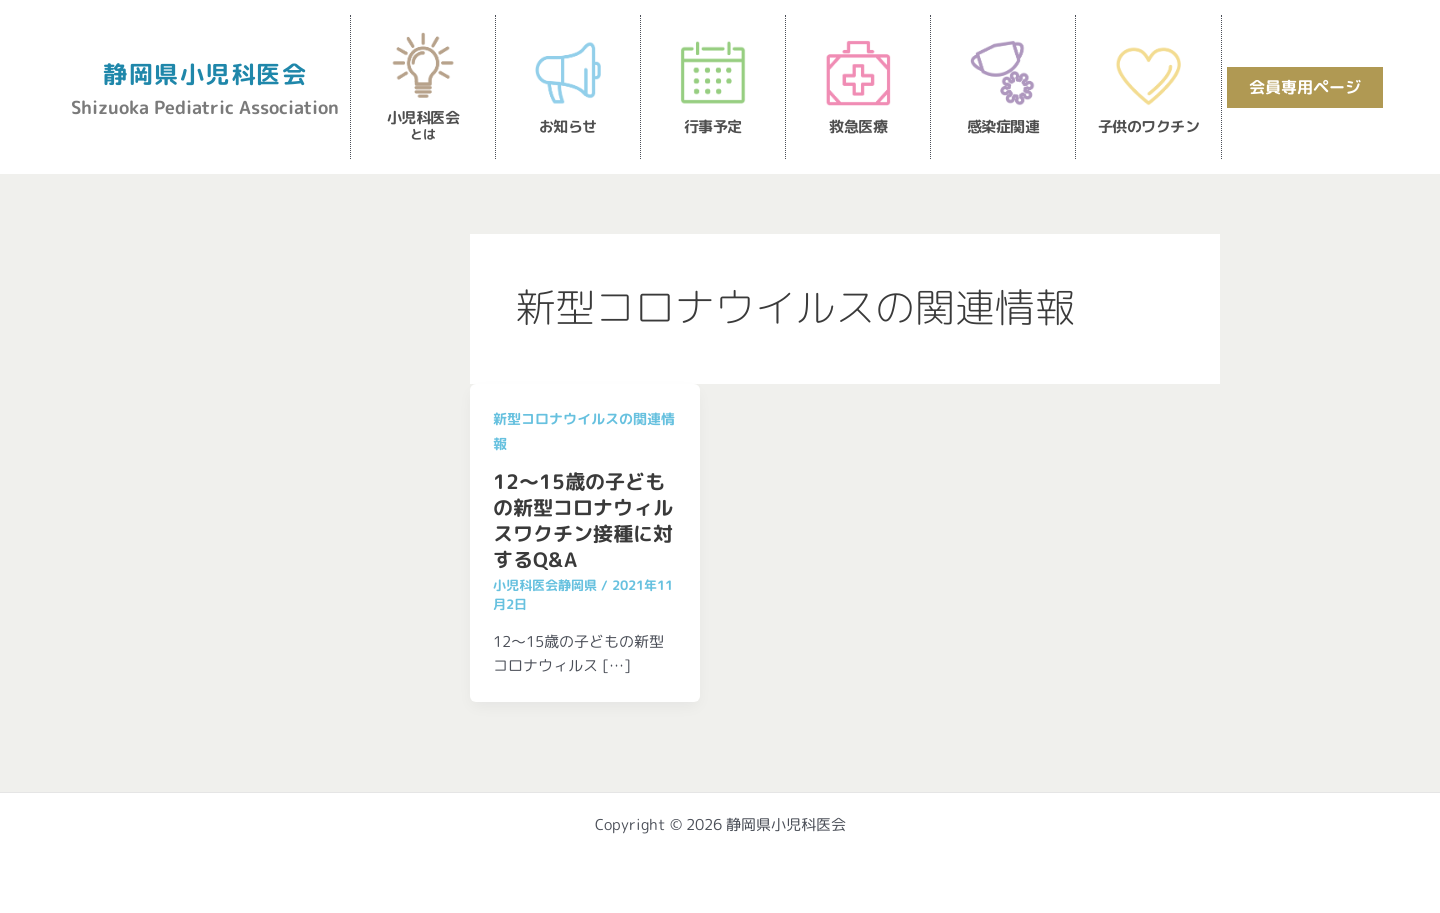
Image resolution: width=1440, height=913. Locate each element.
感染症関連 (1003, 126)
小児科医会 (423, 125)
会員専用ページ (1305, 87)
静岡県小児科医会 (205, 74)
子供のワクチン (1149, 126)
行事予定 (713, 126)
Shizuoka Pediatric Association (205, 107)
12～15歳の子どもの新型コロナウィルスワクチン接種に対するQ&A (583, 520)
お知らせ (568, 126)
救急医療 (858, 126)
